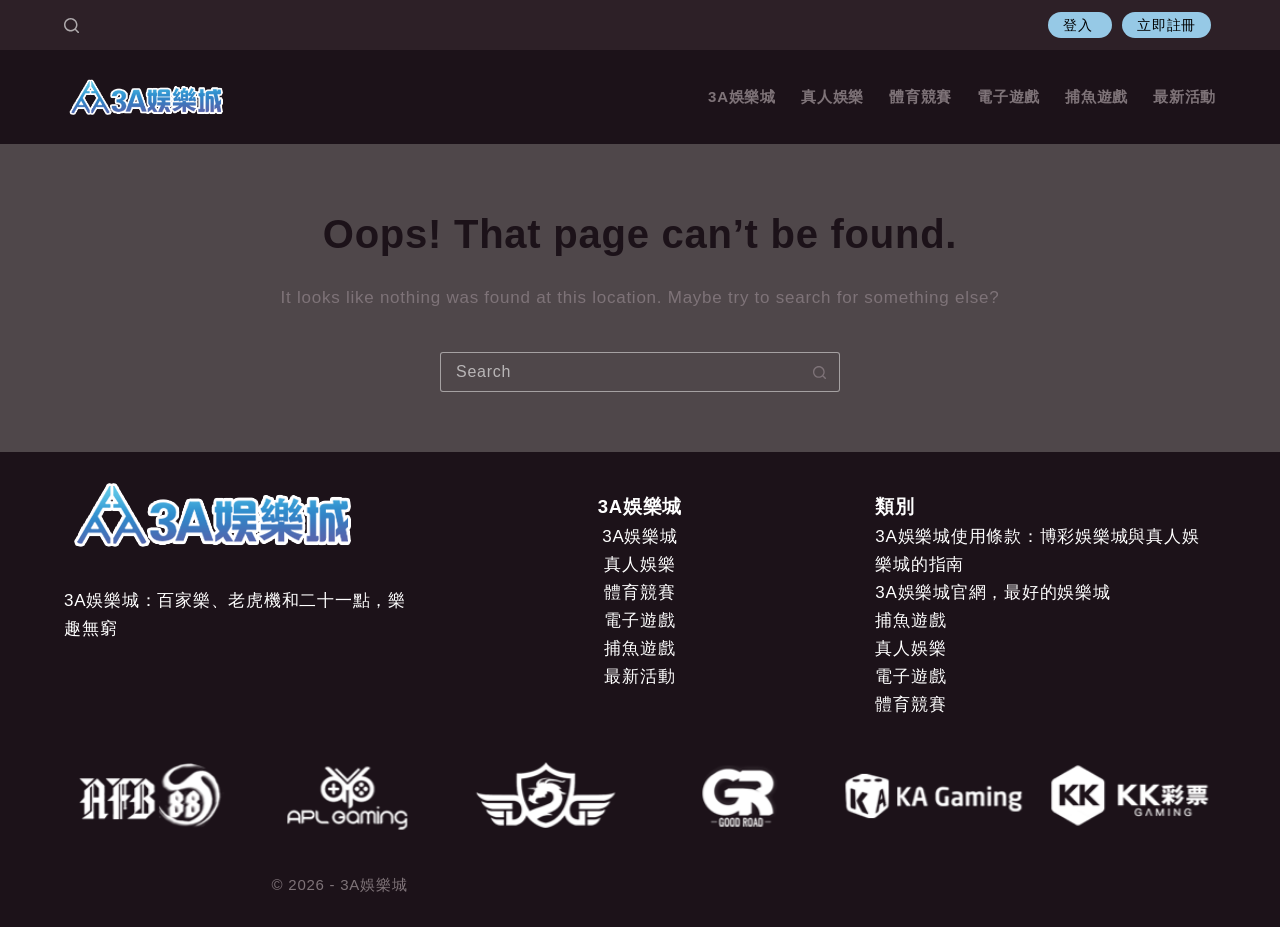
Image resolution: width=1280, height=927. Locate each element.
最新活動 (1184, 96)
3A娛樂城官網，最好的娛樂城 (992, 592)
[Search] (71, 25)
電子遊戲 (1008, 96)
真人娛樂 (832, 96)
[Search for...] (620, 372)
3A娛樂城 (742, 96)
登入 (1080, 25)
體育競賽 (920, 96)
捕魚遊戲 (1096, 96)
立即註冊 (1166, 25)
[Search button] (820, 372)
